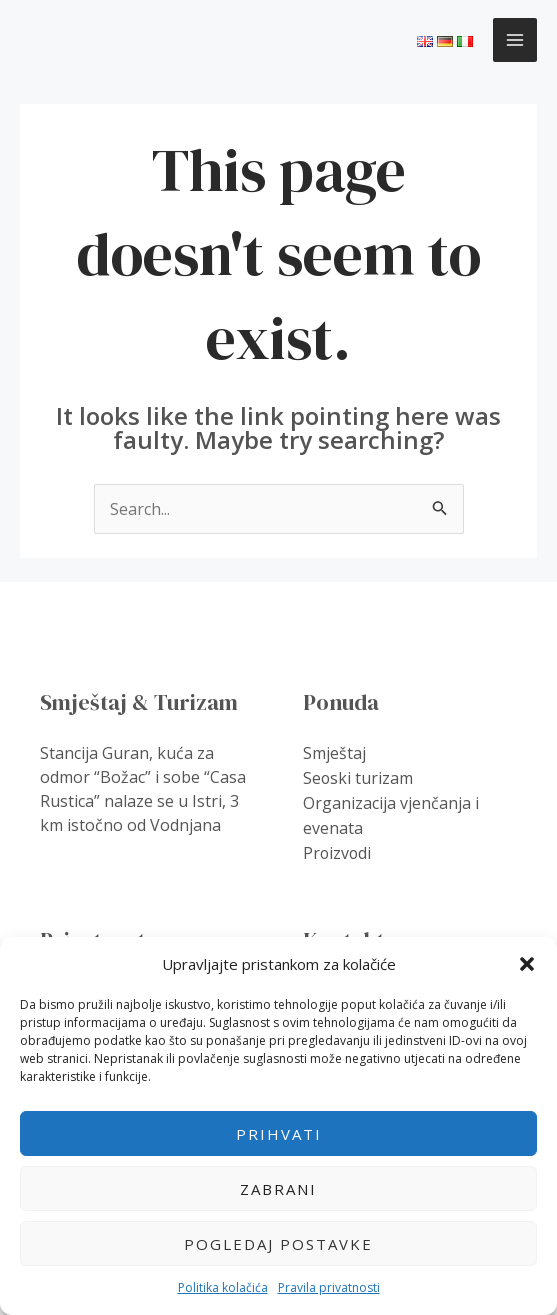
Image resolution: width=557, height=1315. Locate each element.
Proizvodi (338, 849)
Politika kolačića (223, 1287)
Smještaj (334, 753)
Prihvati (279, 1134)
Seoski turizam (358, 777)
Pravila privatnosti (329, 1287)
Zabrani (278, 1189)
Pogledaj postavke (278, 1244)
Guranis (67, 39)
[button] (527, 964)
